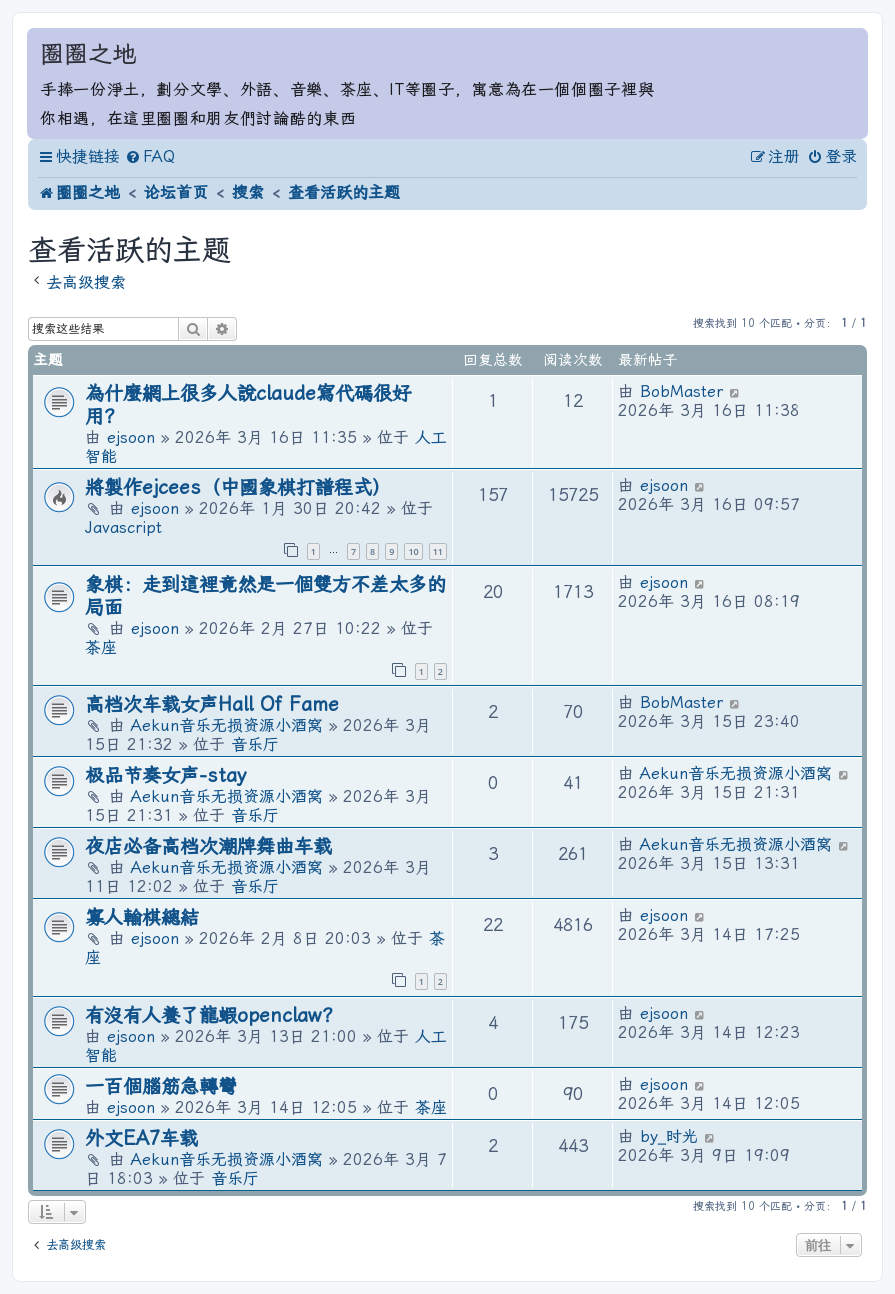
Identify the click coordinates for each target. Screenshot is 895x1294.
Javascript (123, 527)
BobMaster (681, 391)
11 (438, 551)
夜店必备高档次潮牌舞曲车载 (208, 846)
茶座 (101, 647)
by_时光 (669, 1136)
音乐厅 (255, 744)
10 (413, 551)
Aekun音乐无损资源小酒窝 (227, 725)
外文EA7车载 (141, 1138)
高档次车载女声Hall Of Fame (212, 704)
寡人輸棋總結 (142, 917)
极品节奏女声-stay (166, 775)
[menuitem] (150, 157)
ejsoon (131, 437)
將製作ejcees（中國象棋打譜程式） (238, 487)
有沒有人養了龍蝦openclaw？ (213, 1015)
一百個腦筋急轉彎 (161, 1086)
